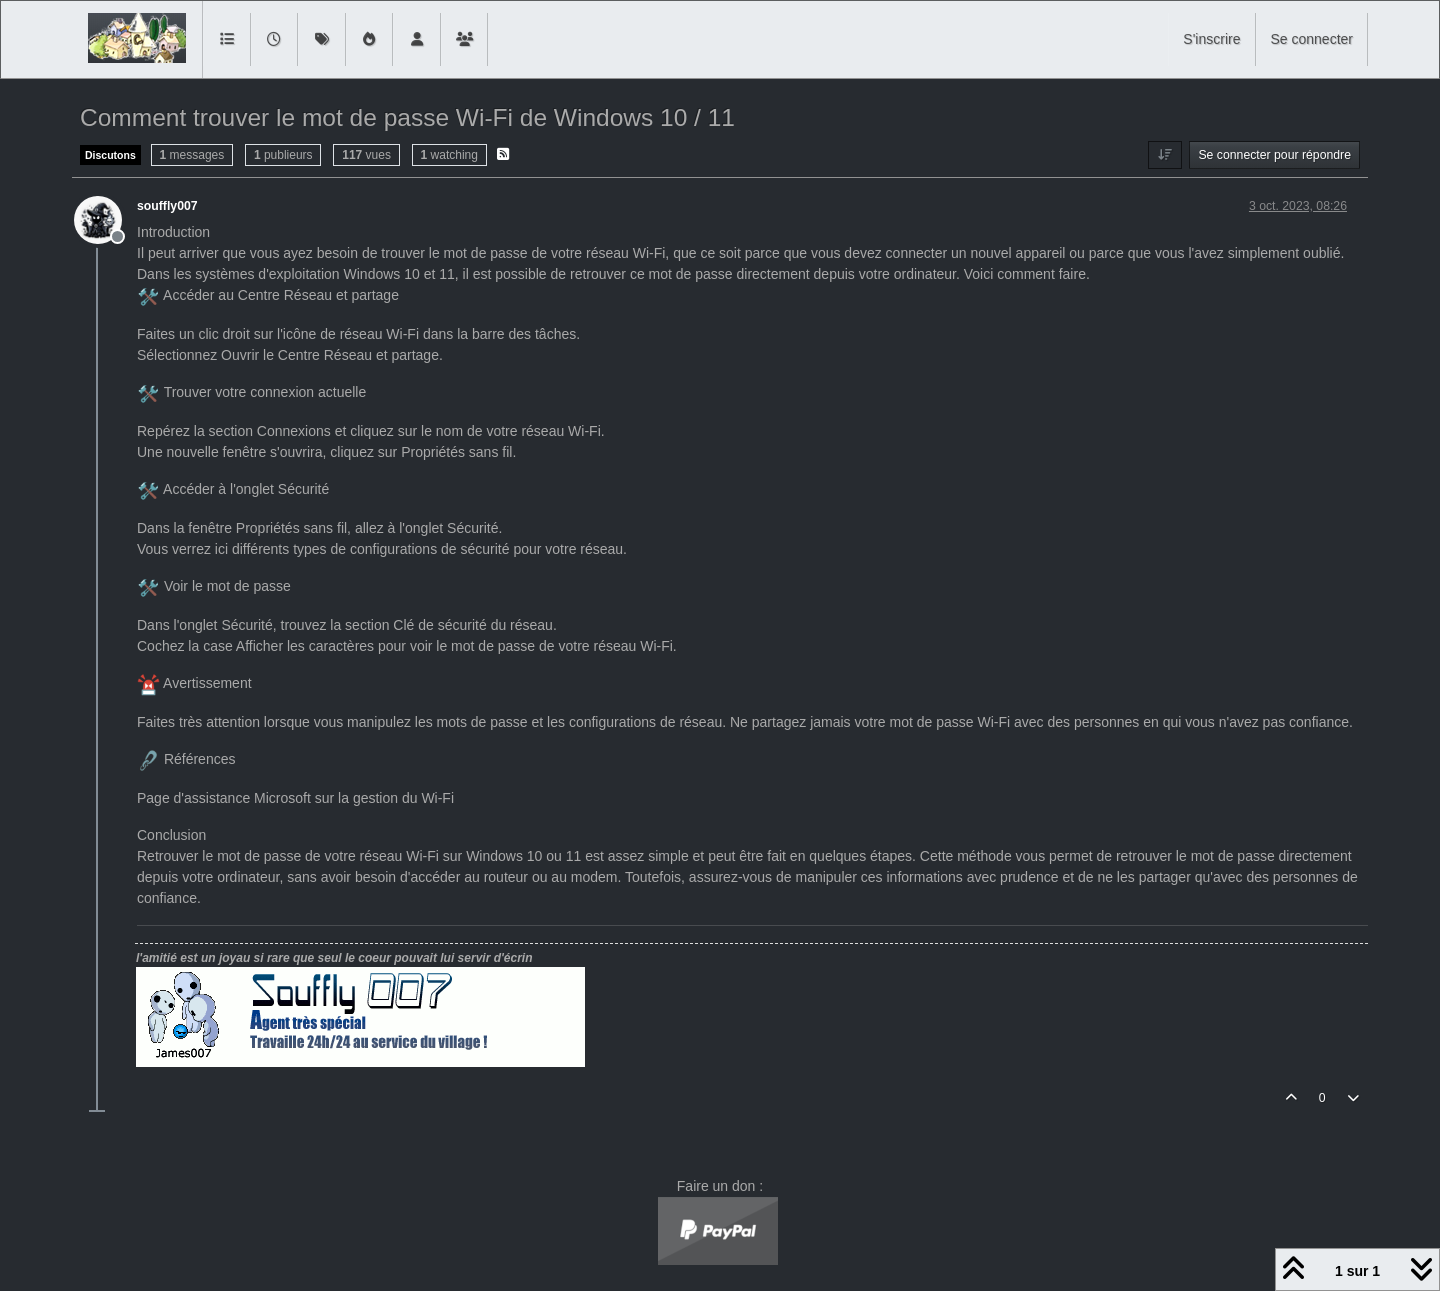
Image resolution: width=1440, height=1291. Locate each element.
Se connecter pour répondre (1274, 155)
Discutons (110, 155)
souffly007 (167, 206)
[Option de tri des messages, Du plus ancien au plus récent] (1164, 155)
